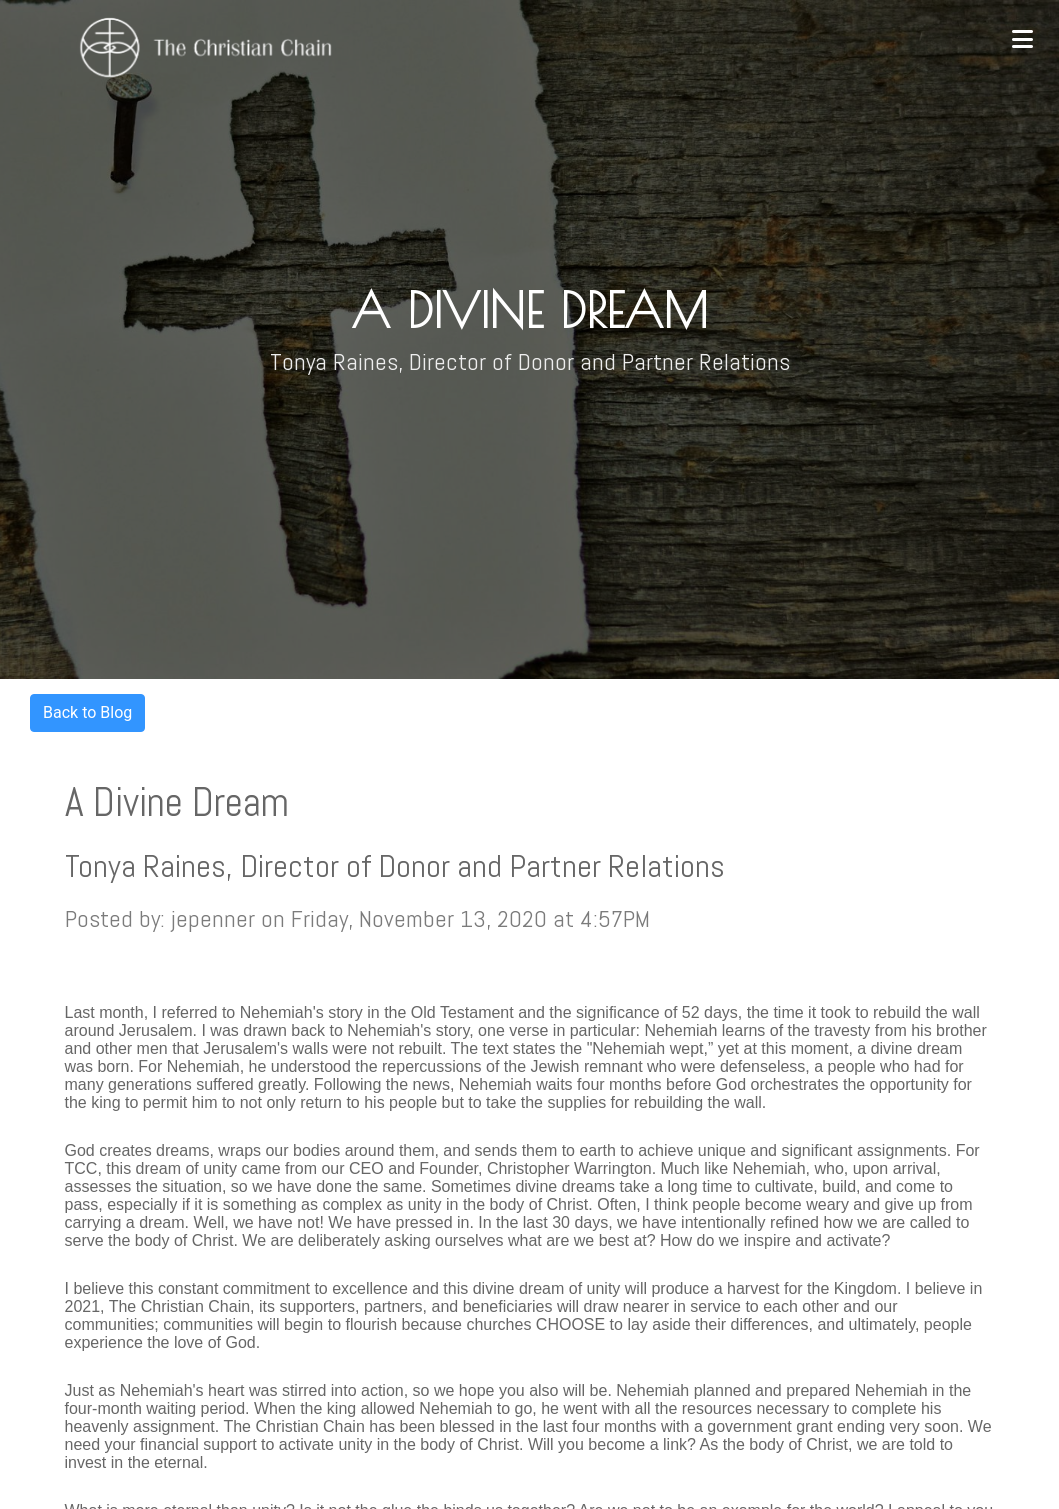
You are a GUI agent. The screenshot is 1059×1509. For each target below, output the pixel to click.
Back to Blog (87, 712)
